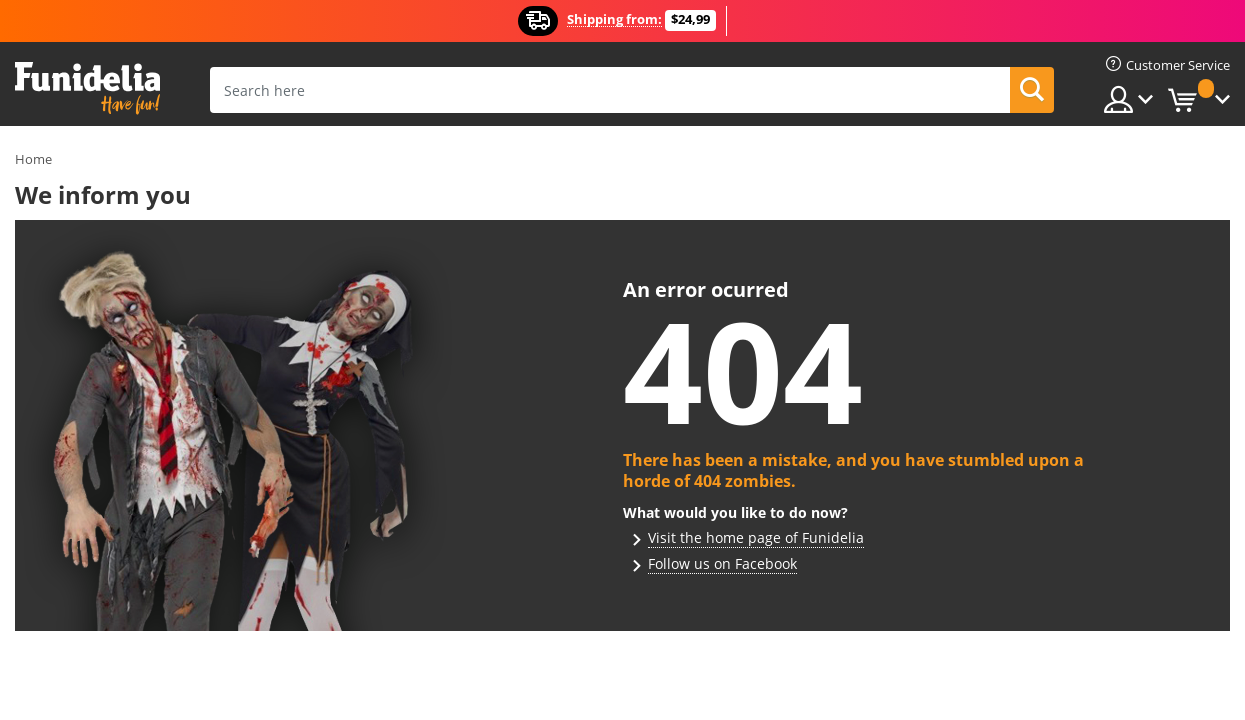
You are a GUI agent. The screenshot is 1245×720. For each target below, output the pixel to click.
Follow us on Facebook (722, 563)
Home (33, 159)
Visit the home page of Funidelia (756, 537)
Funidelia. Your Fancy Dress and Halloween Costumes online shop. (87, 88)
